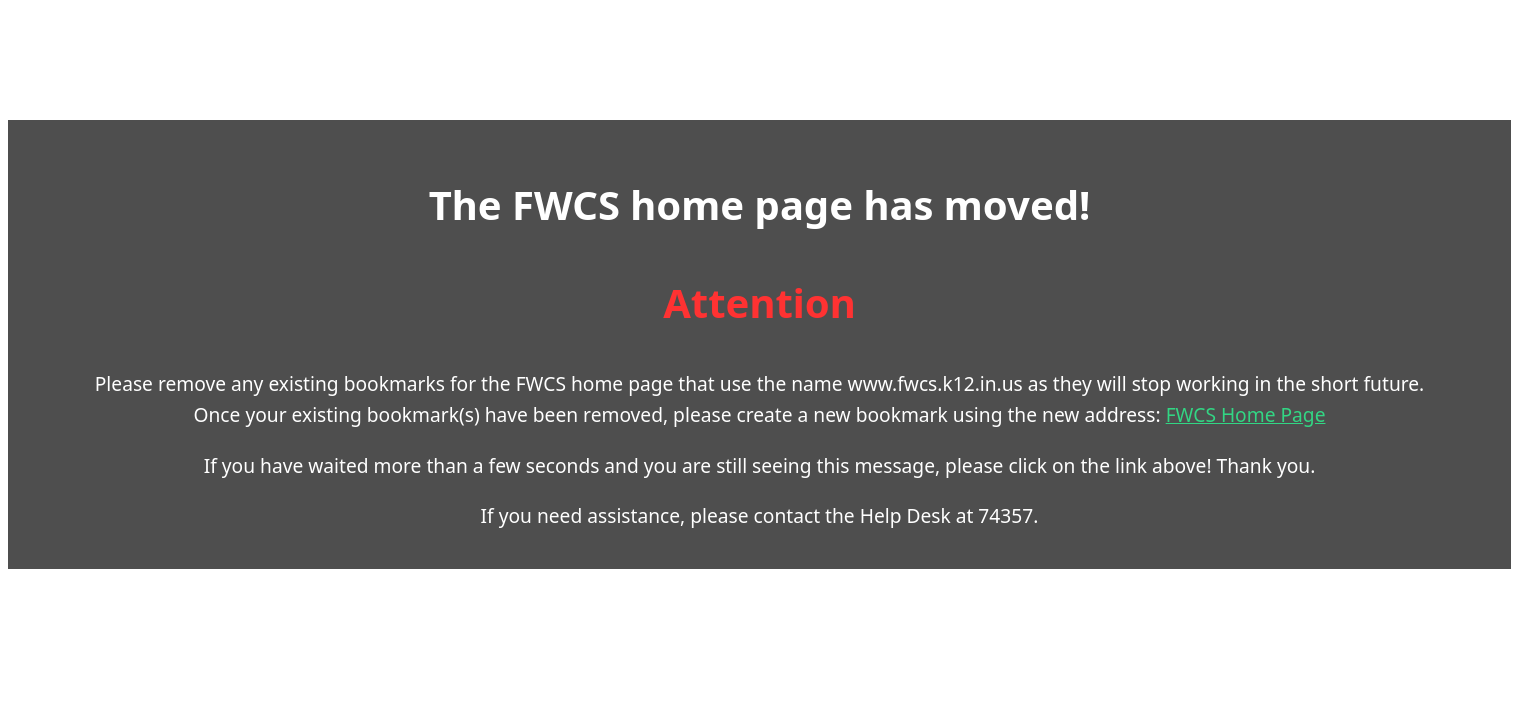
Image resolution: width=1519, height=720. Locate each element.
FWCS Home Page (938, 429)
